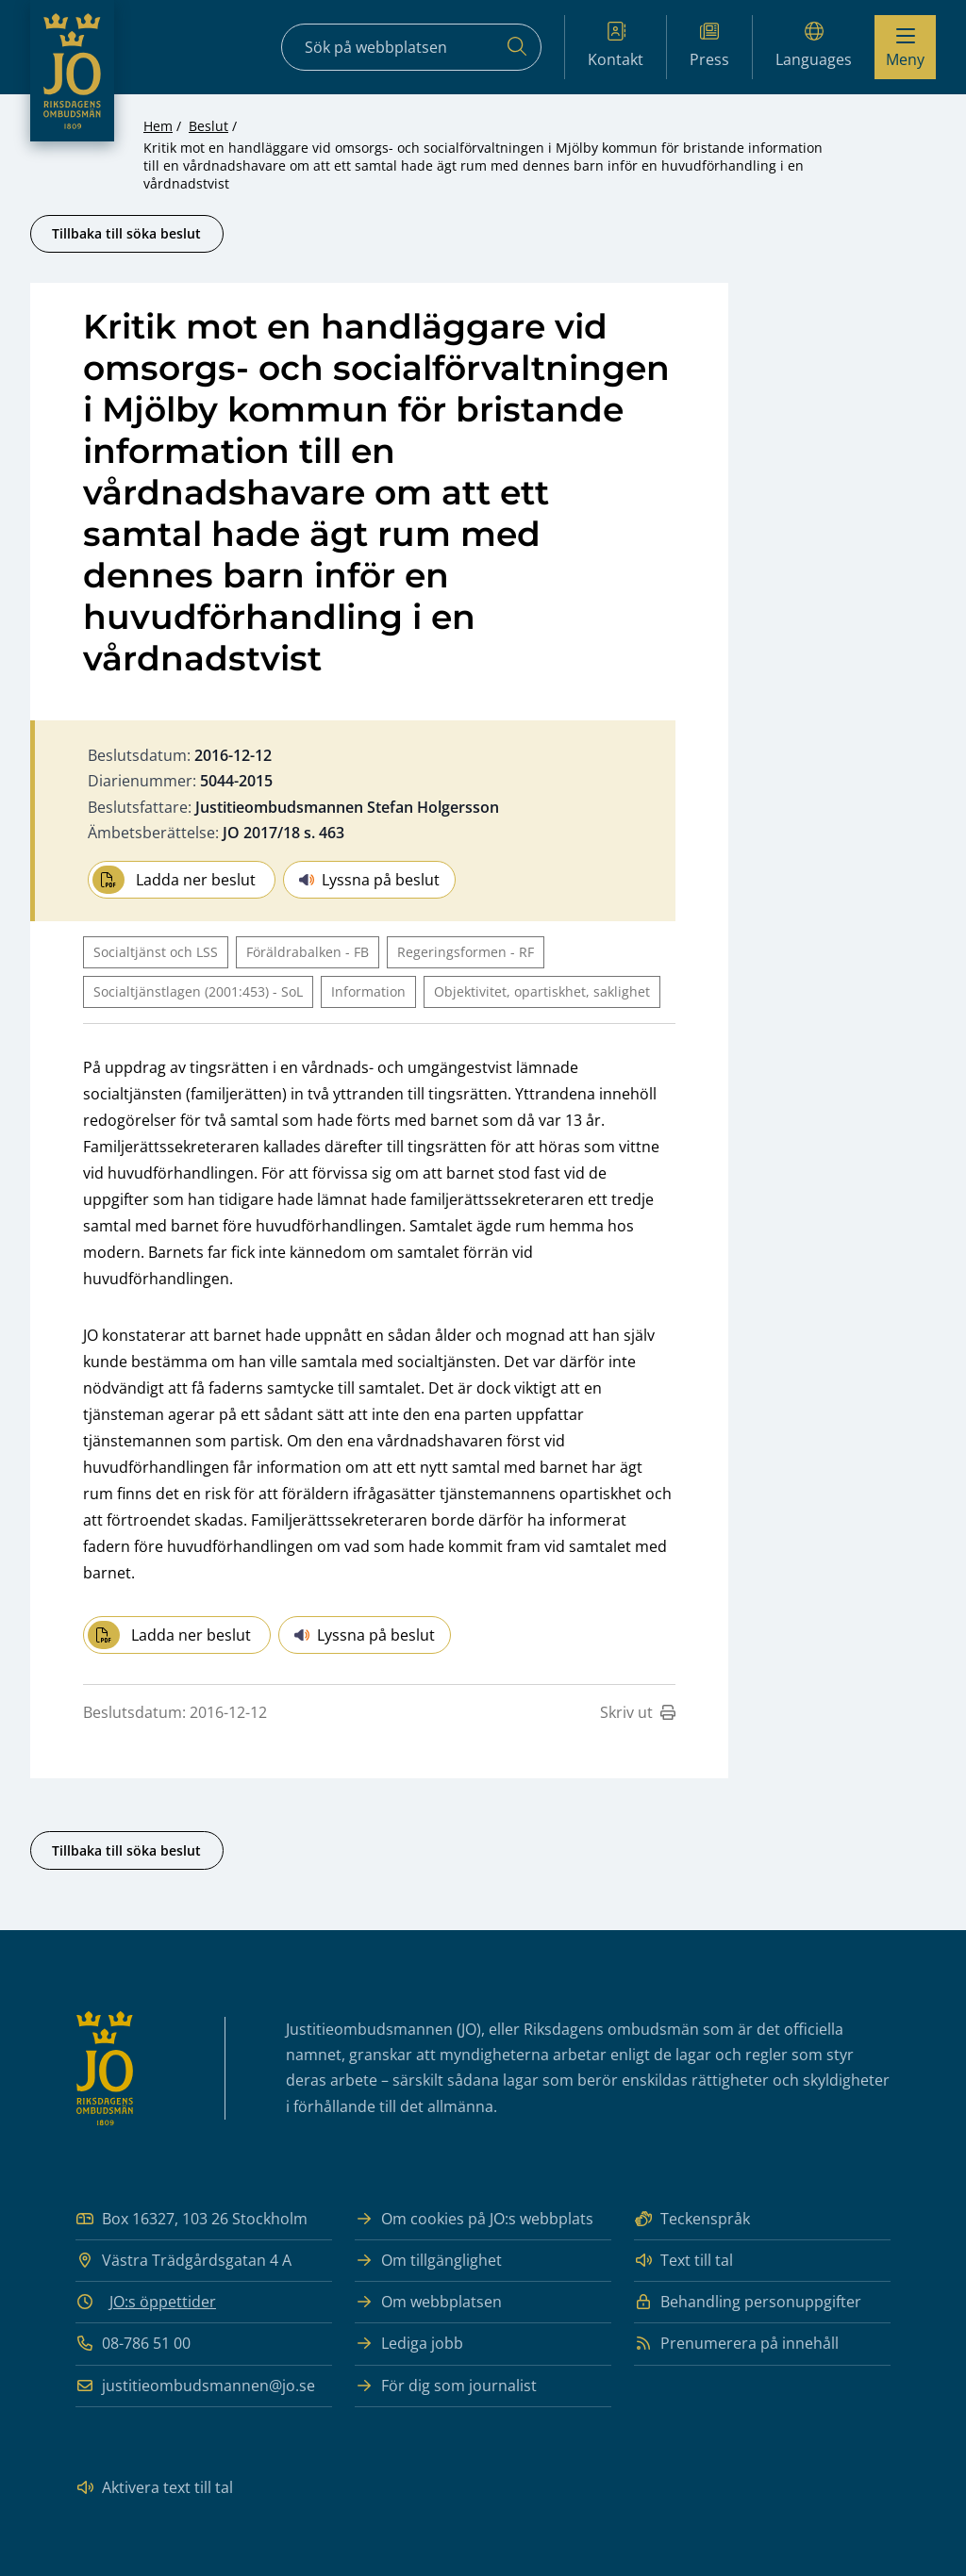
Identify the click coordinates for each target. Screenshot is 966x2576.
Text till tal (683, 2260)
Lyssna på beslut (369, 879)
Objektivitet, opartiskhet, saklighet (542, 991)
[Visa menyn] (905, 47)
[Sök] (517, 47)
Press (709, 46)
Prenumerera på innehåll (736, 2343)
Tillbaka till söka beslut (126, 233)
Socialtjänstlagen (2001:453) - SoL (198, 991)
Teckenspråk (692, 2219)
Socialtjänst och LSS (155, 952)
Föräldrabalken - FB (307, 952)
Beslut (208, 126)
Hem (158, 126)
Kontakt (615, 46)
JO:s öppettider (162, 2301)
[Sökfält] (411, 47)
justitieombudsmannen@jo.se (195, 2386)
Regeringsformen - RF (465, 952)
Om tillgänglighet (428, 2260)
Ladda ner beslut (174, 880)
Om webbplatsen (428, 2302)
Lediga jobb (409, 2343)
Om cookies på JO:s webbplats (474, 2219)
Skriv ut (637, 1712)
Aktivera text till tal (154, 2488)
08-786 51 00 (133, 2343)
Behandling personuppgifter (747, 2302)
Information (368, 991)
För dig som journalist (446, 2386)
